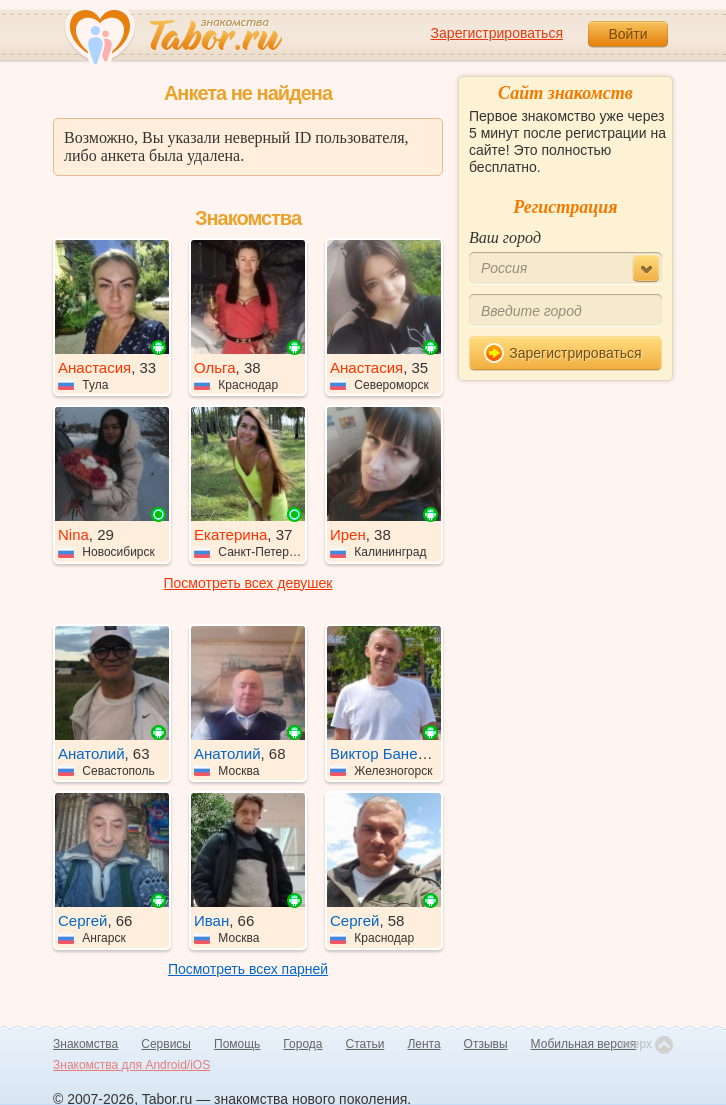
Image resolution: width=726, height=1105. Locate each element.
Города (302, 1044)
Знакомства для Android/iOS (131, 1065)
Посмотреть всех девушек (248, 583)
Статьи (365, 1044)
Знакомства (85, 1044)
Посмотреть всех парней (248, 969)
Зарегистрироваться (497, 33)
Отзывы (486, 1044)
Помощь (237, 1044)
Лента (423, 1044)
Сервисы (166, 1044)
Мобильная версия (584, 1044)
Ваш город (505, 237)
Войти (627, 34)
